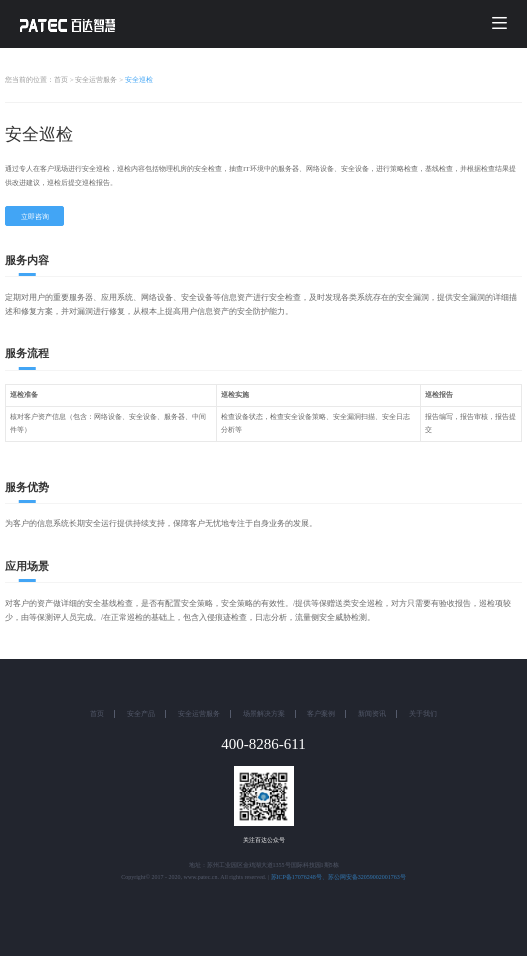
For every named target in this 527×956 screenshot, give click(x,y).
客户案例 (321, 714)
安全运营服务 (199, 714)
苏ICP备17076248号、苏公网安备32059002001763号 (338, 877)
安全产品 (141, 714)
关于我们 (423, 714)
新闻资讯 (372, 714)
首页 (97, 714)
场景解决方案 (264, 714)
